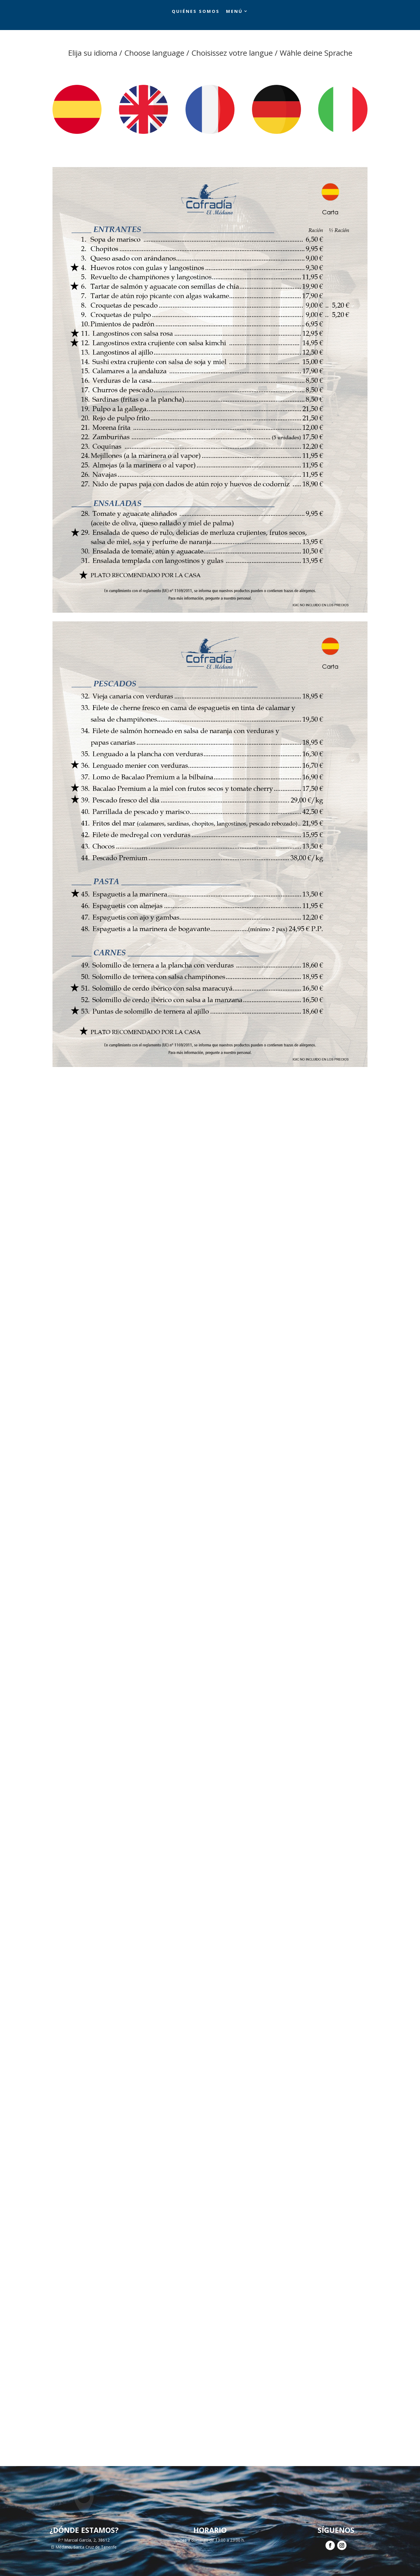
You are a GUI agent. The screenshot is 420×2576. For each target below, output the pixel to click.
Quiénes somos (196, 11)
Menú (234, 11)
